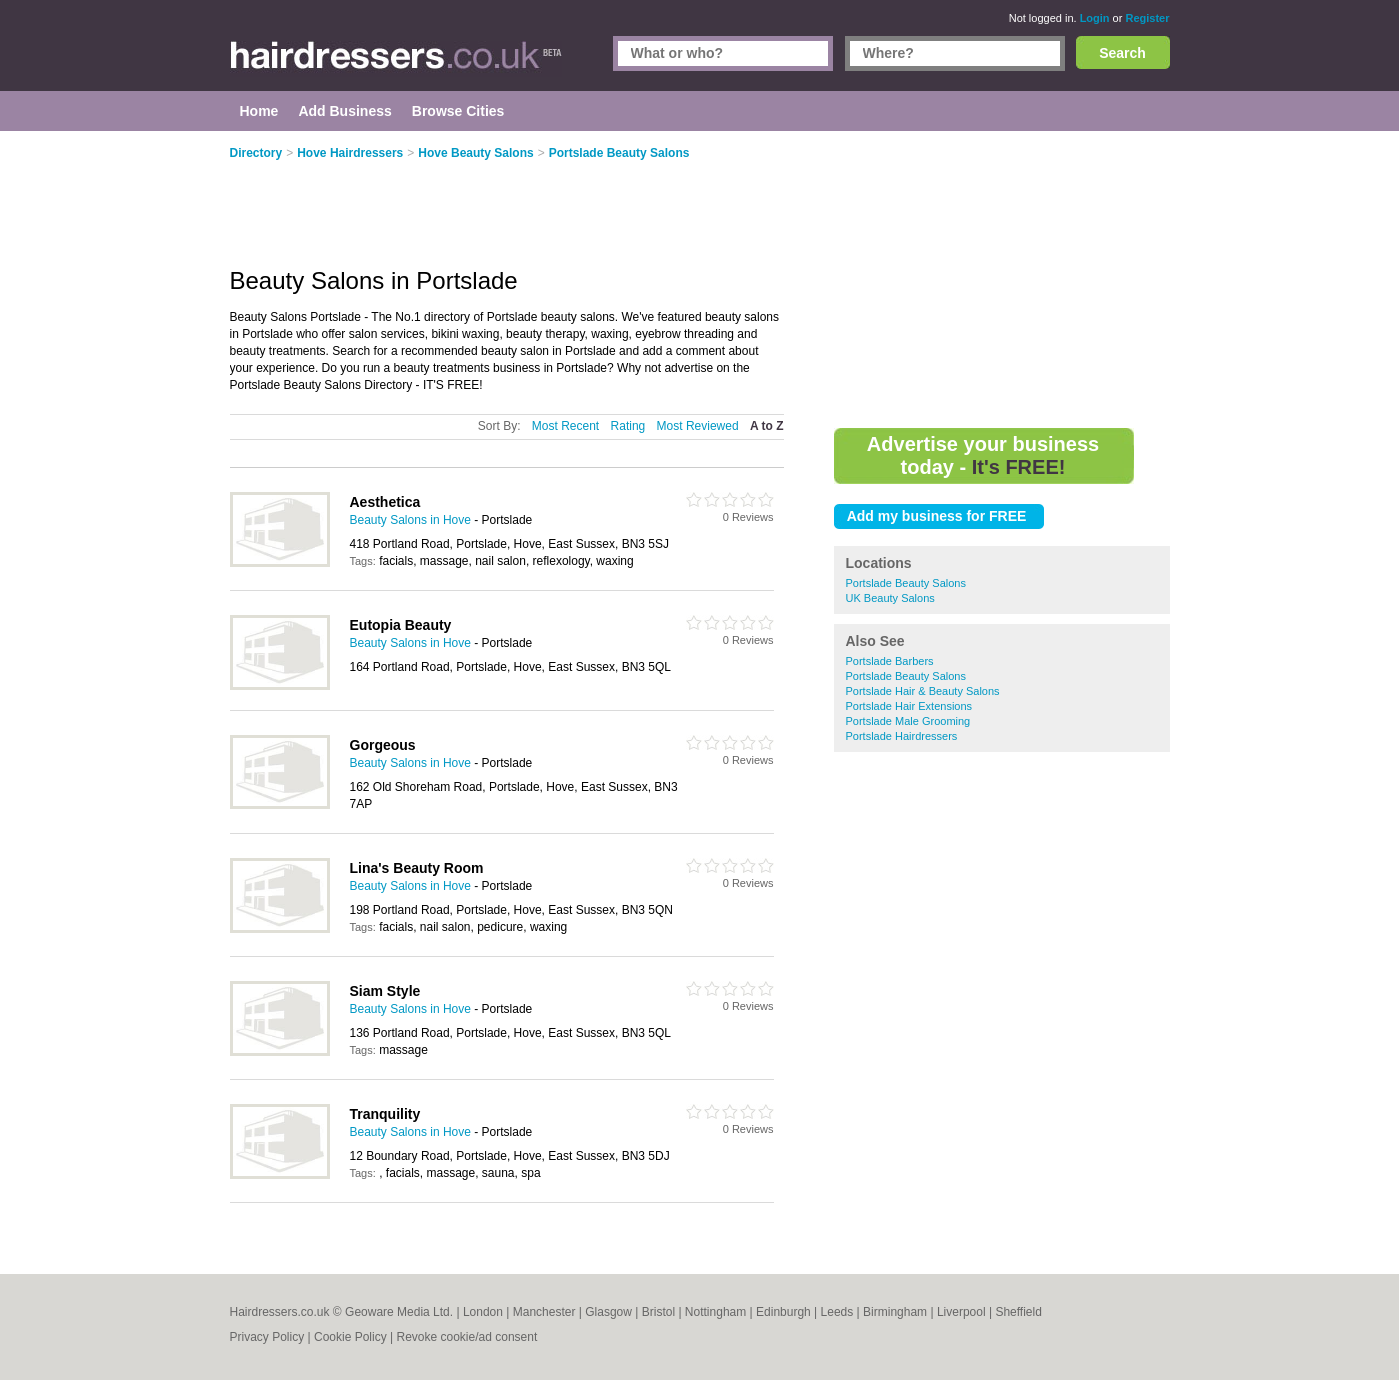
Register (1147, 18)
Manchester (544, 1312)
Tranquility (385, 1114)
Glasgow (608, 1312)
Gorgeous (383, 745)
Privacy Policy (267, 1337)
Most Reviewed (698, 426)
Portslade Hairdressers (902, 736)
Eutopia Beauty (401, 625)
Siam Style (385, 991)
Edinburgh (783, 1312)
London (483, 1312)
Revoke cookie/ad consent (466, 1337)
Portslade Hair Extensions (909, 706)
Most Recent (565, 426)
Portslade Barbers (890, 661)
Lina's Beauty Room (417, 868)
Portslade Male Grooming (908, 721)
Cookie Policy (350, 1337)
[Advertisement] (1002, 280)
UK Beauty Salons (890, 598)
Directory (256, 153)
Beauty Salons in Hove (410, 520)
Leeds (837, 1312)
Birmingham (895, 1312)
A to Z (767, 426)
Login (1095, 18)
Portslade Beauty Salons (906, 583)
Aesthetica (385, 502)
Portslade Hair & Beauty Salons (923, 691)
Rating (628, 426)
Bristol (658, 1312)
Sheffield (1018, 1312)
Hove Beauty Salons (475, 153)
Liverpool (961, 1312)
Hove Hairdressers (350, 153)
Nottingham (715, 1312)
